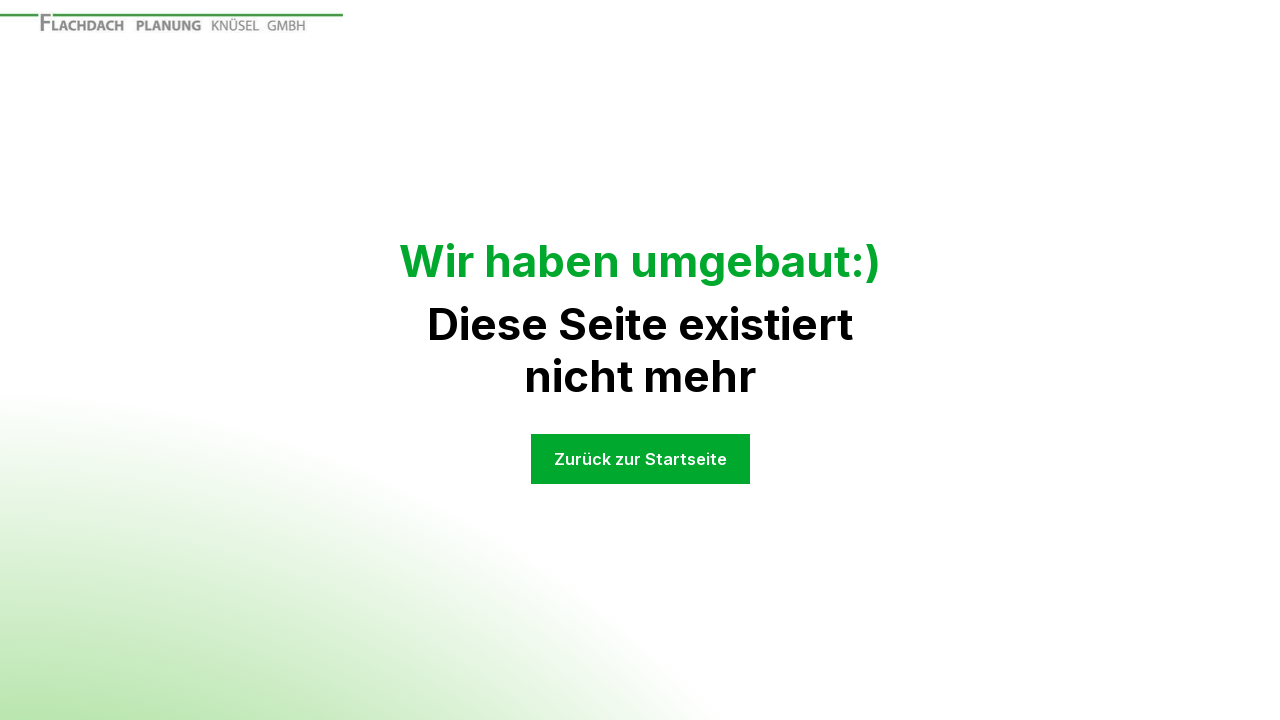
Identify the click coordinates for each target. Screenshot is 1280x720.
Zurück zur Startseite (640, 459)
